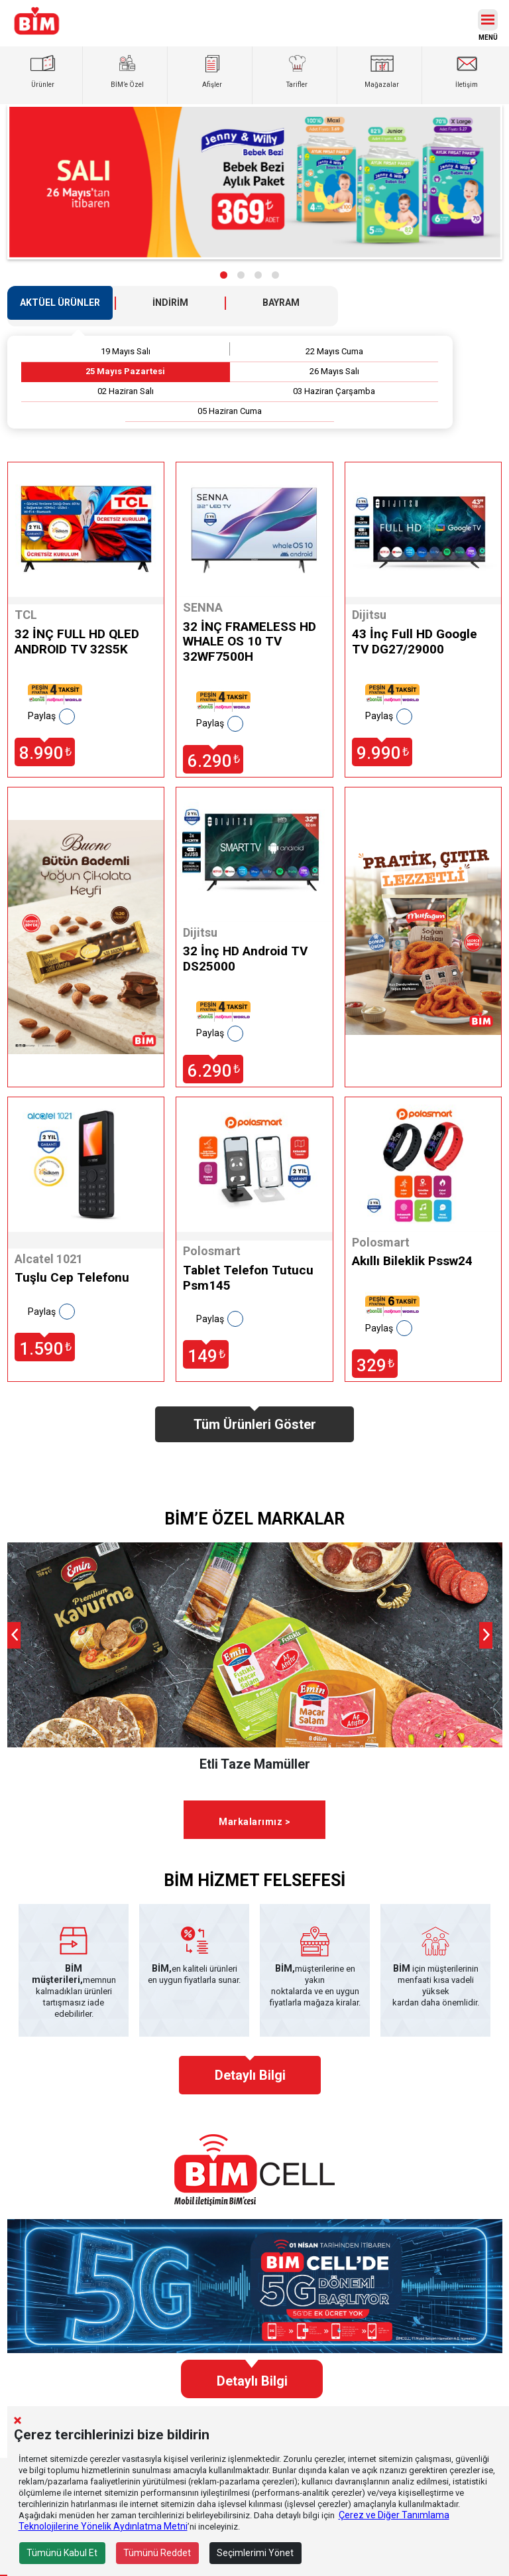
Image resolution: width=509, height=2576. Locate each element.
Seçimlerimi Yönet (255, 2552)
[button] (223, 275)
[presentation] (14, 1635)
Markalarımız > (254, 1821)
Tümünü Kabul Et (62, 2552)
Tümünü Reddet (157, 2552)
